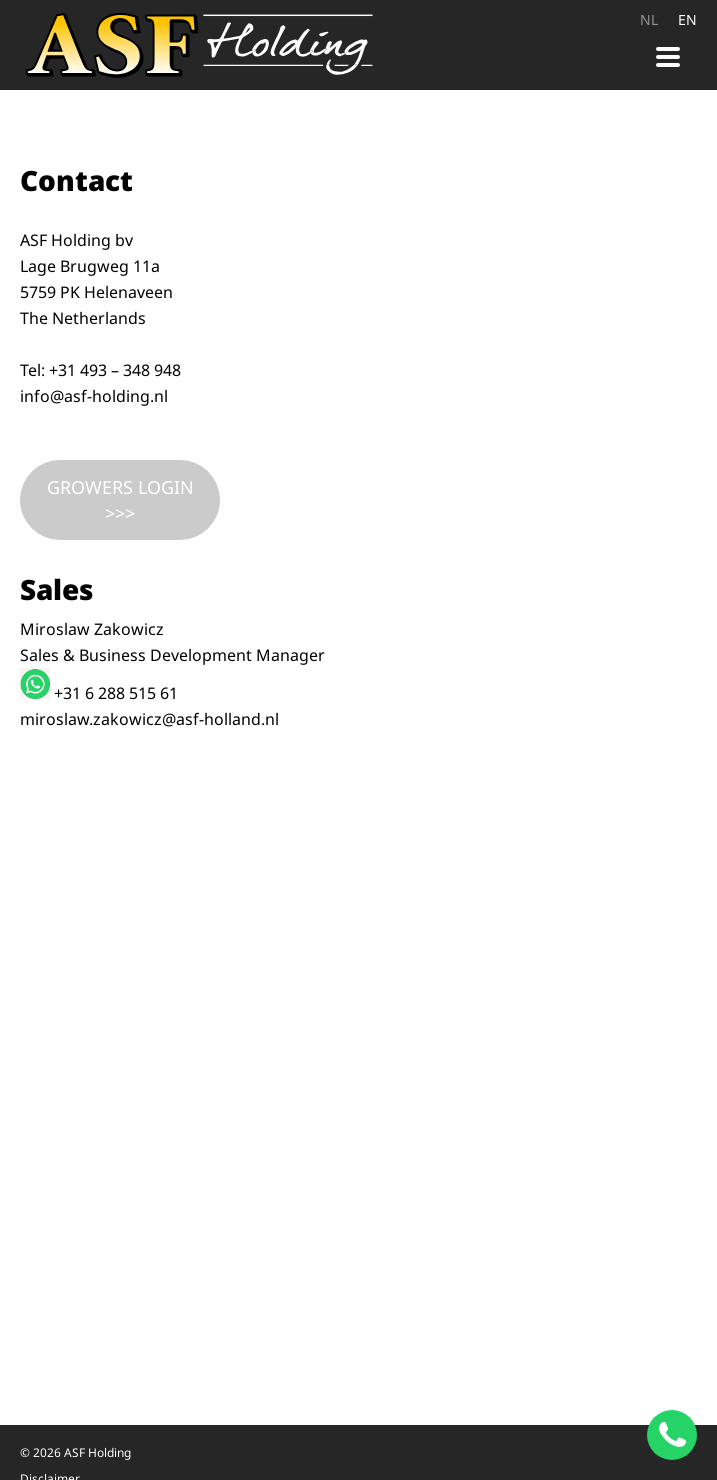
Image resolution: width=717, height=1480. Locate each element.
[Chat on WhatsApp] (672, 1435)
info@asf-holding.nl (94, 396)
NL (649, 19)
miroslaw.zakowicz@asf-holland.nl (149, 719)
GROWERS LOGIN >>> (120, 500)
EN (687, 19)
